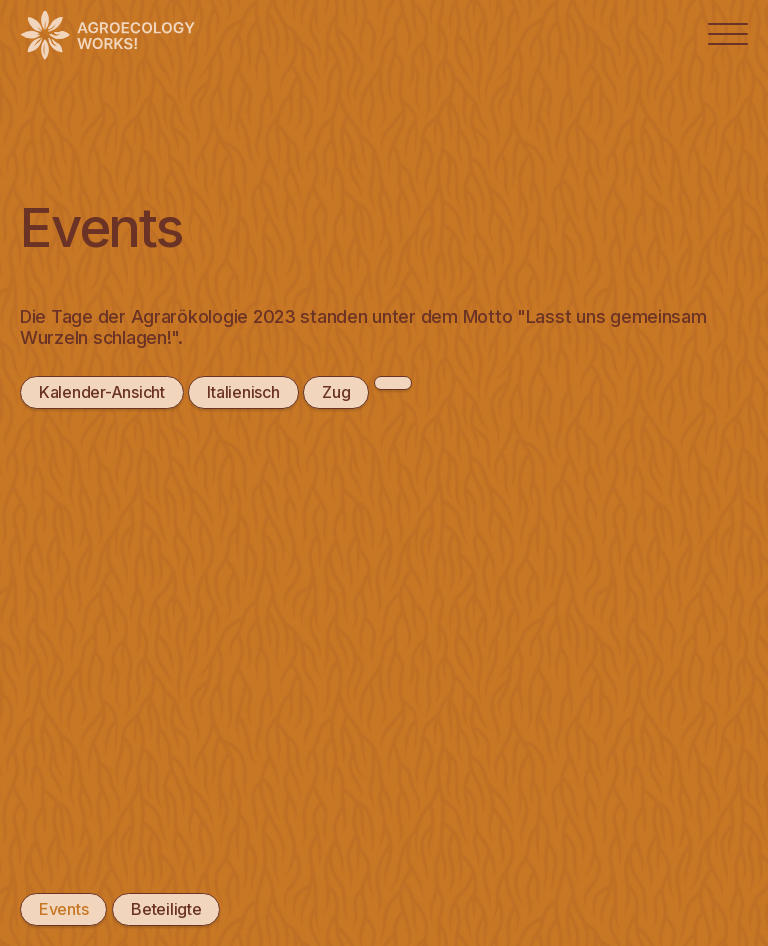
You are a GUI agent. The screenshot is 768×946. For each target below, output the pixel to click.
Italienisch (243, 392)
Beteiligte (166, 909)
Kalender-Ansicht (102, 392)
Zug (336, 392)
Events (63, 909)
